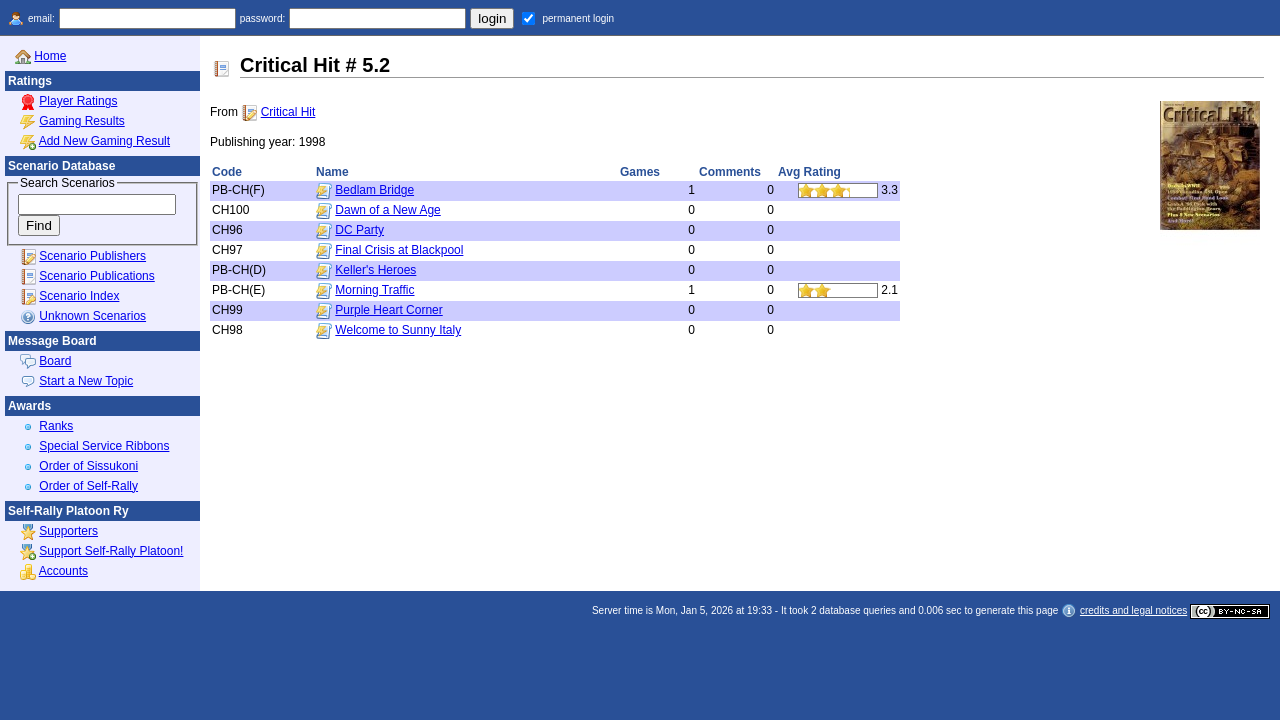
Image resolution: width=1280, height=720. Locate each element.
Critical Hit (288, 112)
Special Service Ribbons (104, 446)
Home (50, 56)
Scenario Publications (96, 276)
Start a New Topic (86, 381)
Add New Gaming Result (104, 141)
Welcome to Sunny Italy (398, 330)
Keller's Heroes (375, 270)
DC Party (359, 230)
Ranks (56, 426)
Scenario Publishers (92, 256)
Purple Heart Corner (388, 310)
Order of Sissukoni (88, 466)
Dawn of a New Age (387, 210)
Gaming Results (81, 121)
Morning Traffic (374, 290)
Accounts (63, 571)
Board (55, 361)
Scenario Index (79, 296)
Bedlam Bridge (374, 190)
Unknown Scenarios (92, 316)
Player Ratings (78, 101)
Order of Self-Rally (88, 486)
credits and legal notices (1133, 610)
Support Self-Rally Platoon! (111, 551)
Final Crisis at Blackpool (399, 250)
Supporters (68, 531)
